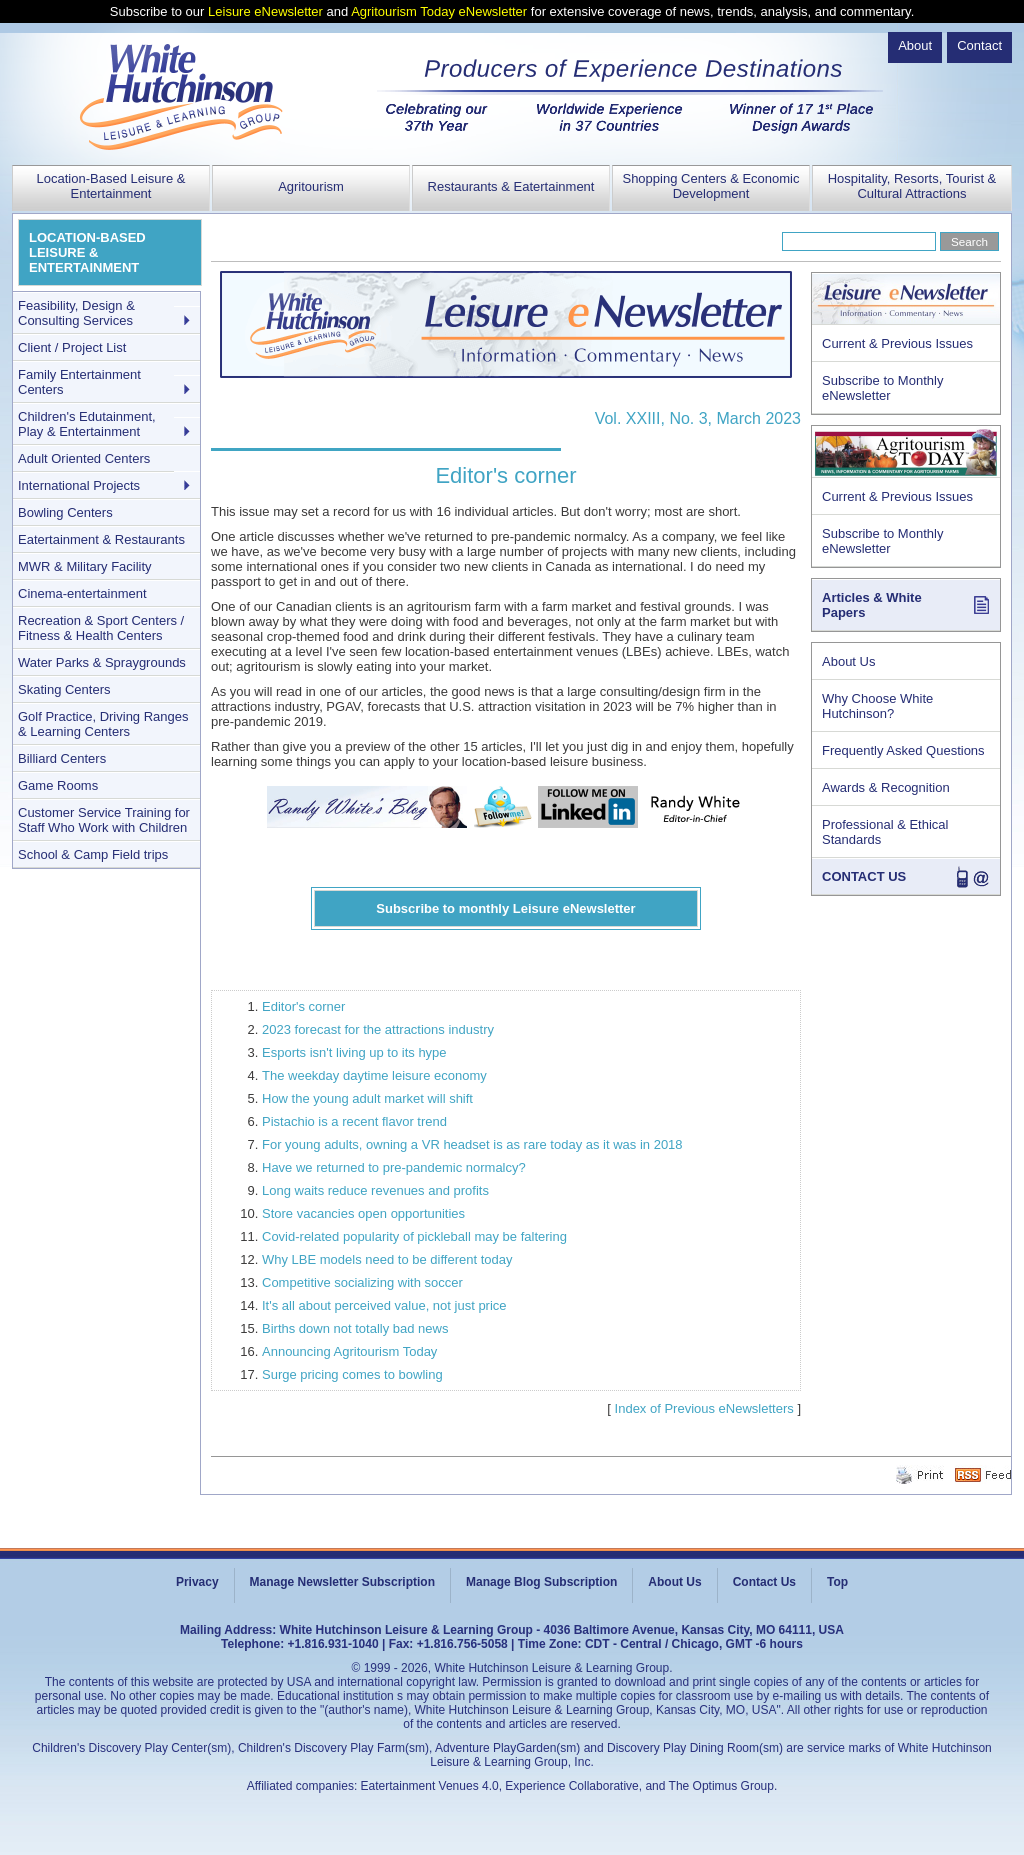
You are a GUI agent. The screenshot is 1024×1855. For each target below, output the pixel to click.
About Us (848, 661)
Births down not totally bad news (355, 1328)
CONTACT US (864, 876)
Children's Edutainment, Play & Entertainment (87, 424)
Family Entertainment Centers (79, 382)
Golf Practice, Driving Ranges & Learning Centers (103, 724)
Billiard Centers (62, 758)
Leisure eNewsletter (265, 11)
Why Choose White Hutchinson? (877, 706)
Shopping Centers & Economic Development (710, 186)
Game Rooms (58, 785)
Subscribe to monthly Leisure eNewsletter (505, 908)
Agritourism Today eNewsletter (439, 11)
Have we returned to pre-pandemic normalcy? (394, 1167)
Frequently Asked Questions (903, 750)
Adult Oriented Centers (84, 458)
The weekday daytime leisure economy (374, 1075)
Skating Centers (64, 689)
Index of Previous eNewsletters (704, 1408)
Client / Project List (72, 347)
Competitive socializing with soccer (362, 1282)
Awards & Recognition (886, 787)
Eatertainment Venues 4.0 (430, 1786)
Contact (979, 45)
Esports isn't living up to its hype (354, 1052)
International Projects (79, 485)
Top (837, 1582)
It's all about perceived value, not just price (384, 1305)
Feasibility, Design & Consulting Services (76, 313)
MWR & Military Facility (85, 566)
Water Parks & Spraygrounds (102, 662)
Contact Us (764, 1582)
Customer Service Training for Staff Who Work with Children (104, 820)
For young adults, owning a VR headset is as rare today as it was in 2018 (472, 1144)
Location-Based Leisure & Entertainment (111, 186)
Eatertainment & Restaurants (101, 539)
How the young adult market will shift (367, 1098)
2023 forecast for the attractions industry (378, 1029)
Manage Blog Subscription (541, 1582)
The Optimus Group (721, 1786)
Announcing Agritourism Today (349, 1351)
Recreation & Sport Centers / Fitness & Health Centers (101, 628)
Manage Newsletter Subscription (342, 1582)
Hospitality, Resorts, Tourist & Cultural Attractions (912, 186)
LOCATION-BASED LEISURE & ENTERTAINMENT (87, 252)
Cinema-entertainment (82, 593)
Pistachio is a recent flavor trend (354, 1121)
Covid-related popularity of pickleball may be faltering (414, 1236)
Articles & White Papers (872, 605)
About (915, 45)
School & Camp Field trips (93, 854)
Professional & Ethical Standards (885, 832)
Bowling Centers (65, 512)
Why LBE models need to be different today (387, 1259)
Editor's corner (303, 1006)
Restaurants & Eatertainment (511, 186)
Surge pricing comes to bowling (352, 1374)
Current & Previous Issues (897, 343)
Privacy (197, 1582)
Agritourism (311, 186)
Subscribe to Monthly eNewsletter (882, 388)
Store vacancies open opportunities (363, 1213)
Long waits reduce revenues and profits (375, 1190)
